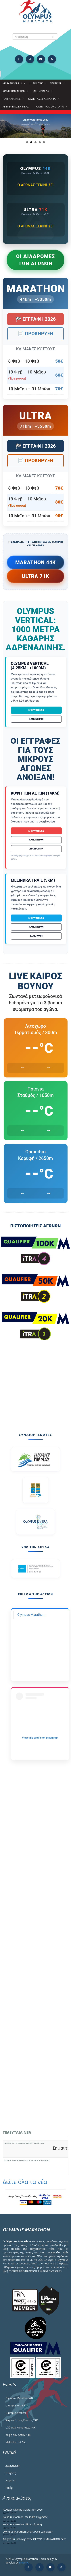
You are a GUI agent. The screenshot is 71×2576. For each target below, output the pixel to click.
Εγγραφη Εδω (36, 710)
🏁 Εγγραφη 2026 (35, 319)
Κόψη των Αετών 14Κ (17, 2435)
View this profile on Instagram (40, 1737)
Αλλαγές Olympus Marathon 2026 (24, 2143)
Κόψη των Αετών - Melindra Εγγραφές (27, 2160)
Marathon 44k (13, 84)
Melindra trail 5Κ (15, 2442)
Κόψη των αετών (14, 92)
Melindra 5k (41, 92)
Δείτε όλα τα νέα (25, 2182)
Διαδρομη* (36, 848)
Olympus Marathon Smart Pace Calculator (28, 2531)
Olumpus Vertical (15, 2413)
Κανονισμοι (36, 719)
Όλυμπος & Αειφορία (43, 100)
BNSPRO (24, 2562)
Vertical (57, 84)
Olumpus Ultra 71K (16, 2405)
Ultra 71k (37, 84)
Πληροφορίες (12, 100)
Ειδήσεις (10, 2473)
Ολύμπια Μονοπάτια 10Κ (20, 2427)
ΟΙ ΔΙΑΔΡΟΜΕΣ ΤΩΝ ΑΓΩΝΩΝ (35, 260)
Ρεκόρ (9, 2487)
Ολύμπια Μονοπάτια (51, 107)
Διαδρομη (36, 935)
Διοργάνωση (12, 2465)
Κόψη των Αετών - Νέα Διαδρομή (22, 2524)
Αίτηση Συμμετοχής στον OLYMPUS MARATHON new (34, 2539)
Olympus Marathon (30, 1614)
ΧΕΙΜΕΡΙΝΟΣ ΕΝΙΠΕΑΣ (16, 107)
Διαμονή (10, 2480)
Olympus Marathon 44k (19, 2398)
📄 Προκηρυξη (35, 333)
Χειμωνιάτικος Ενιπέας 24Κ (21, 2420)
